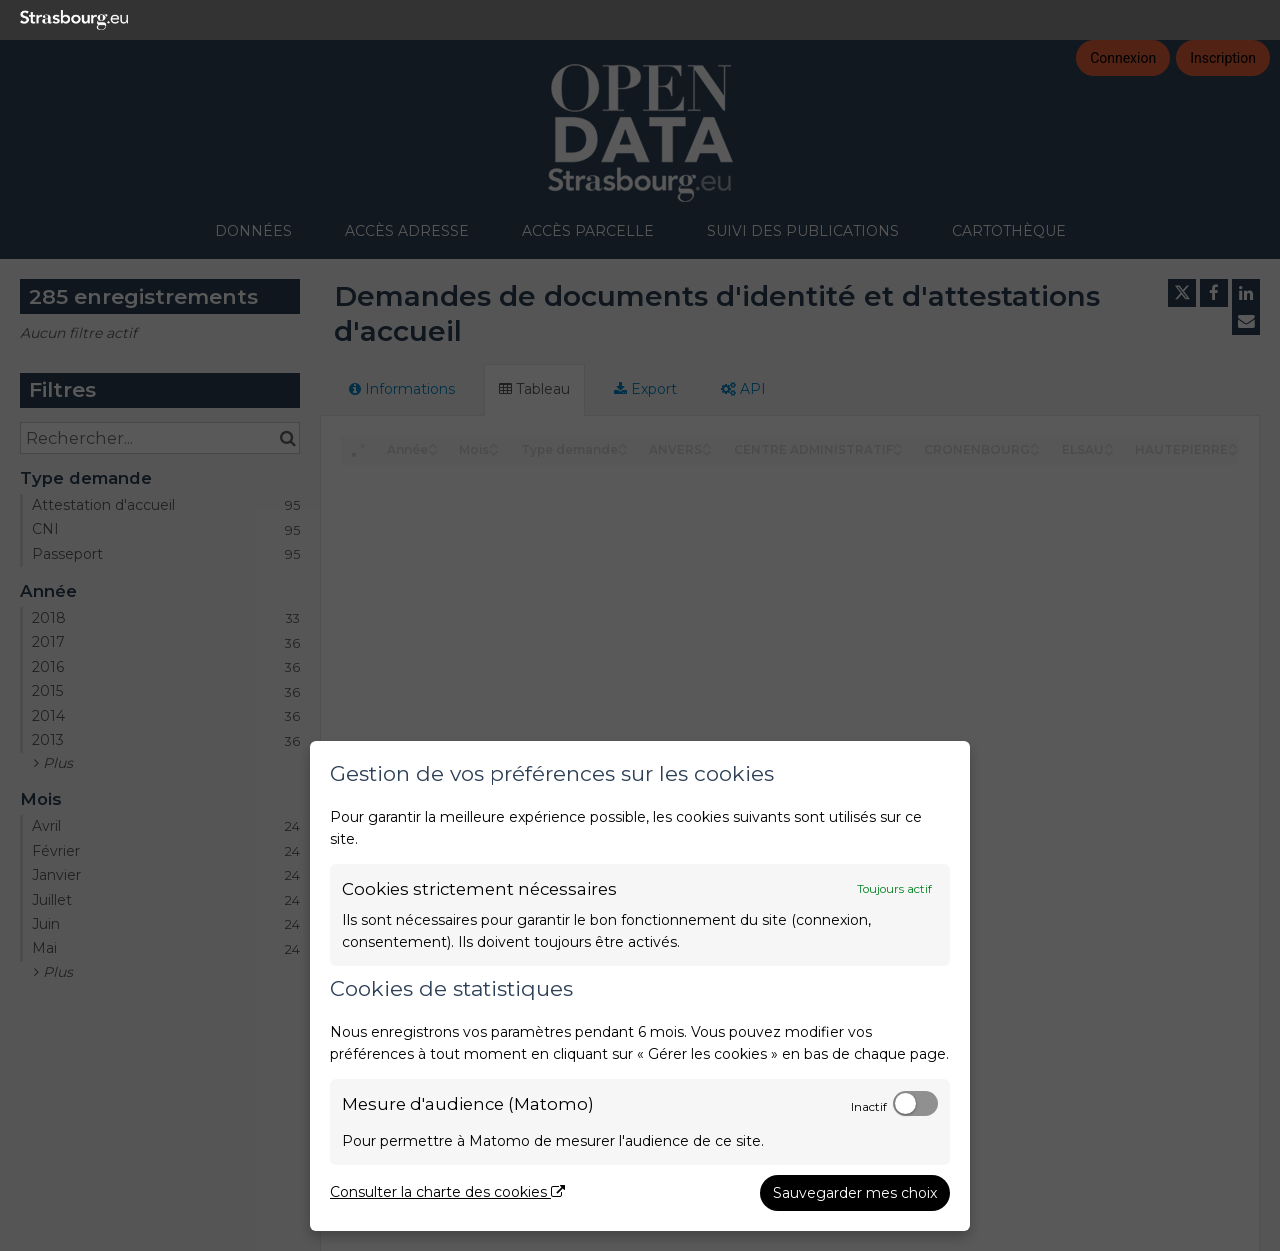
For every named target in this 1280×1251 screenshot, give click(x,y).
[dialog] (640, 986)
